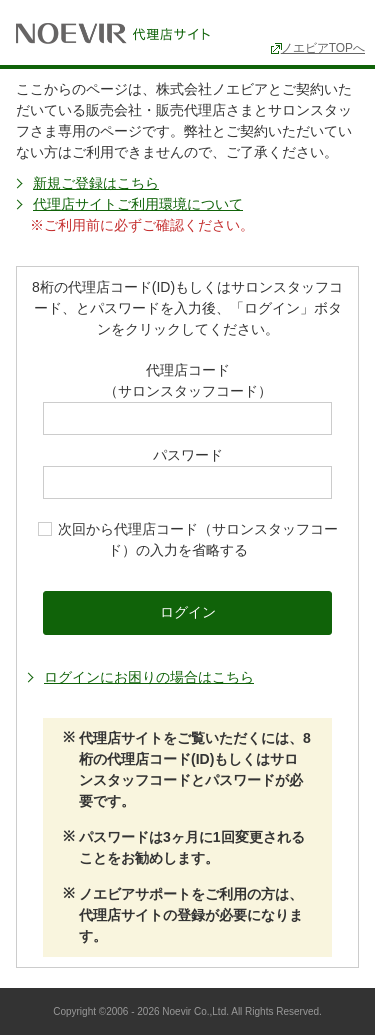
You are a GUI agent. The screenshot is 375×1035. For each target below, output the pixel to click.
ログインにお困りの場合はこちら (149, 677)
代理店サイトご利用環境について (138, 204)
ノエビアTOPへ (323, 48)
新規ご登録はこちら (96, 183)
